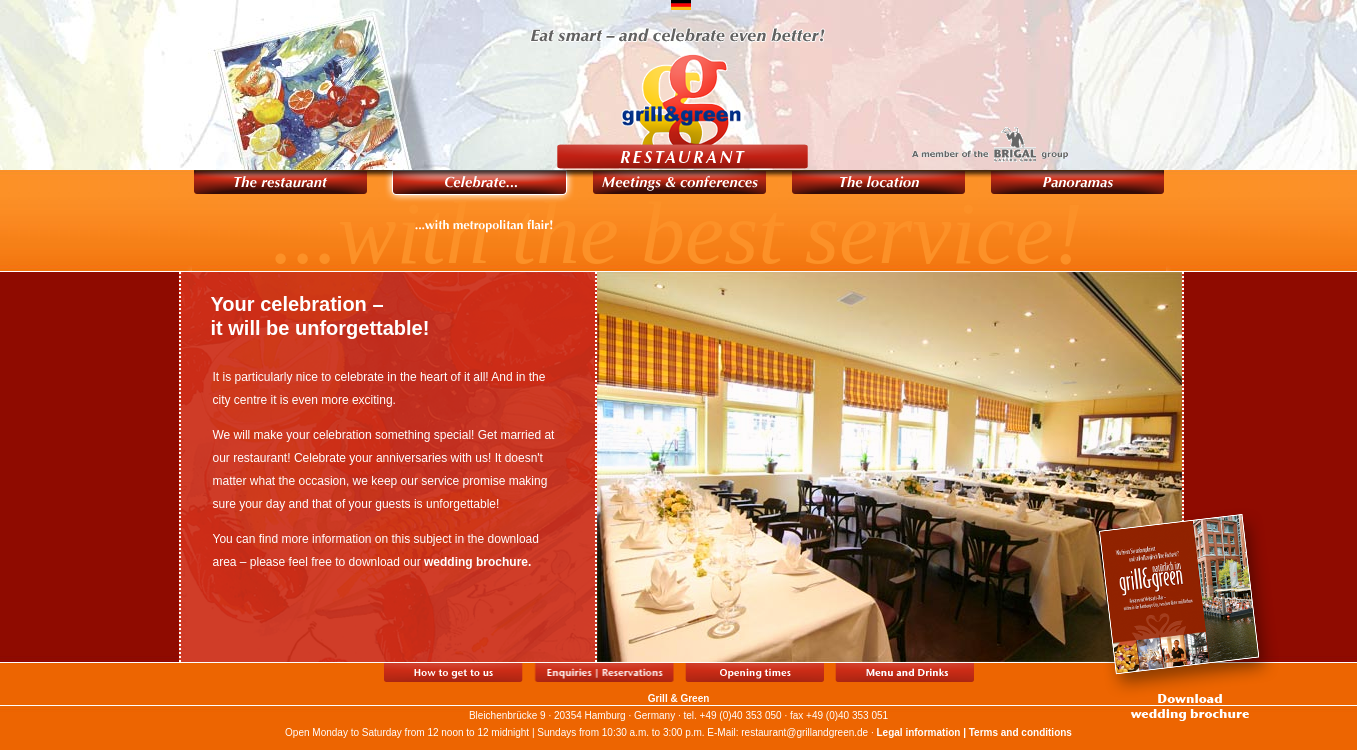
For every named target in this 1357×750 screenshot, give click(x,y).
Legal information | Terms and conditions (974, 732)
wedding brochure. (477, 562)
